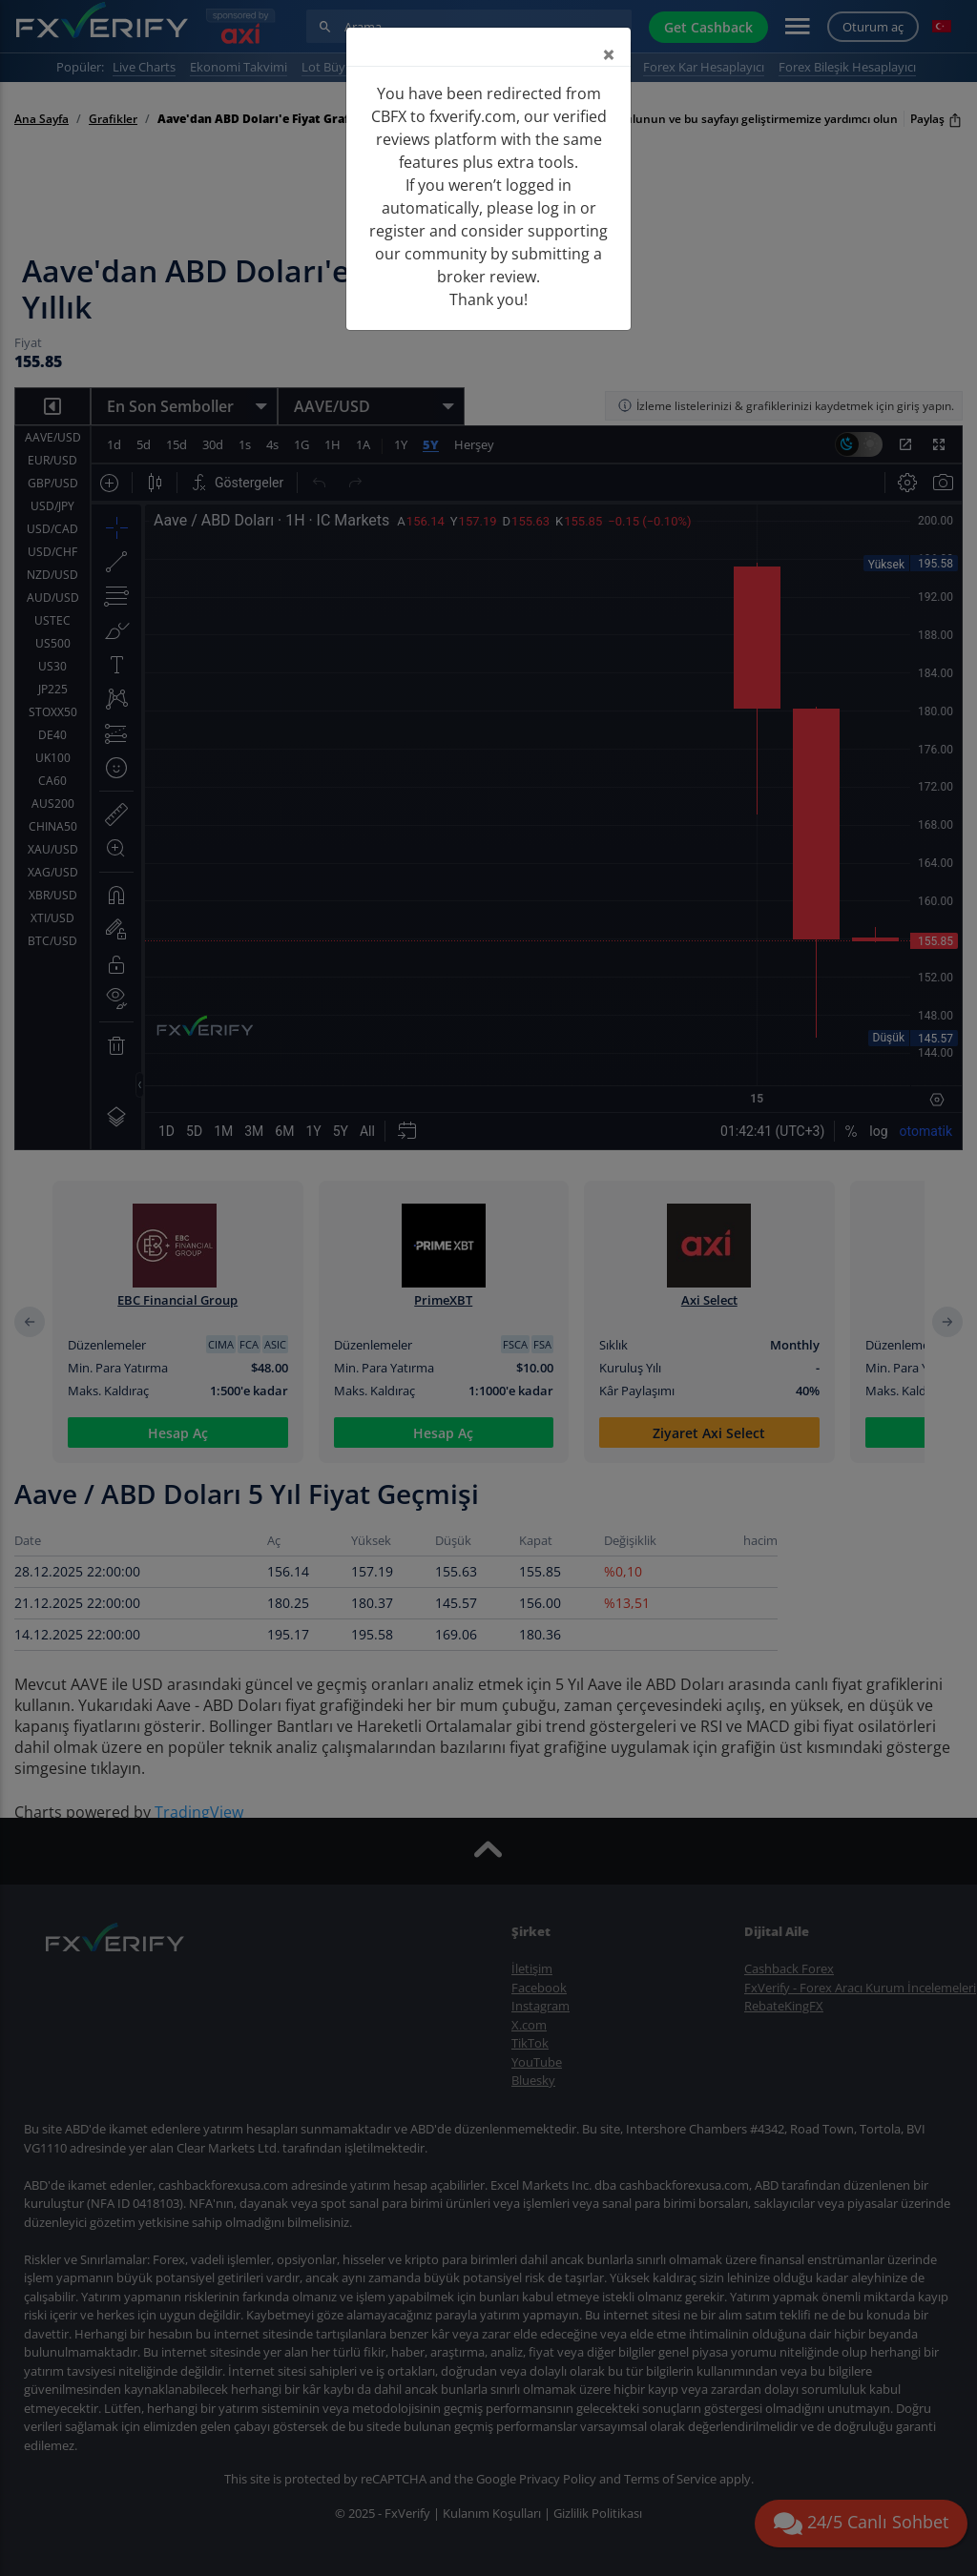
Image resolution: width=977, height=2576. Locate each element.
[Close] (609, 54)
